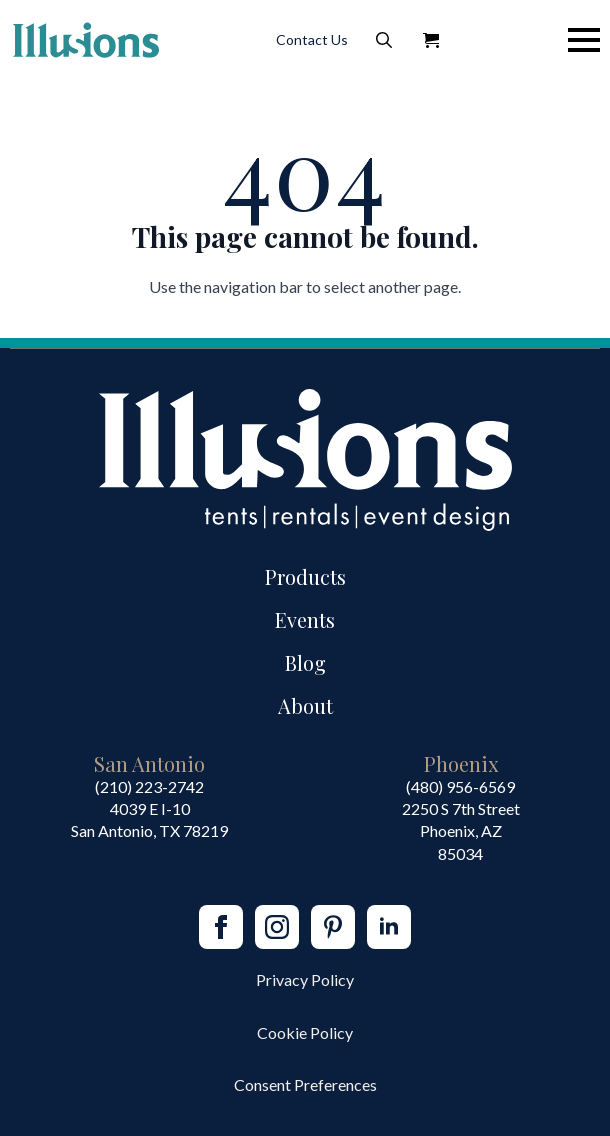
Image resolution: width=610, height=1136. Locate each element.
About (305, 705)
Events (305, 619)
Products (305, 576)
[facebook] (221, 927)
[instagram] (277, 927)
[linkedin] (389, 927)
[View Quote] (431, 40)
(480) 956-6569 (460, 786)
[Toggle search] (384, 40)
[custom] (333, 927)
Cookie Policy (305, 1032)
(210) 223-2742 (149, 786)
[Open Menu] (584, 40)
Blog (305, 662)
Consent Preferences (305, 1084)
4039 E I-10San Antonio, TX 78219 (149, 819)
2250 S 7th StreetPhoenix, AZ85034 (461, 831)
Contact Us (312, 39)
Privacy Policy (305, 979)
